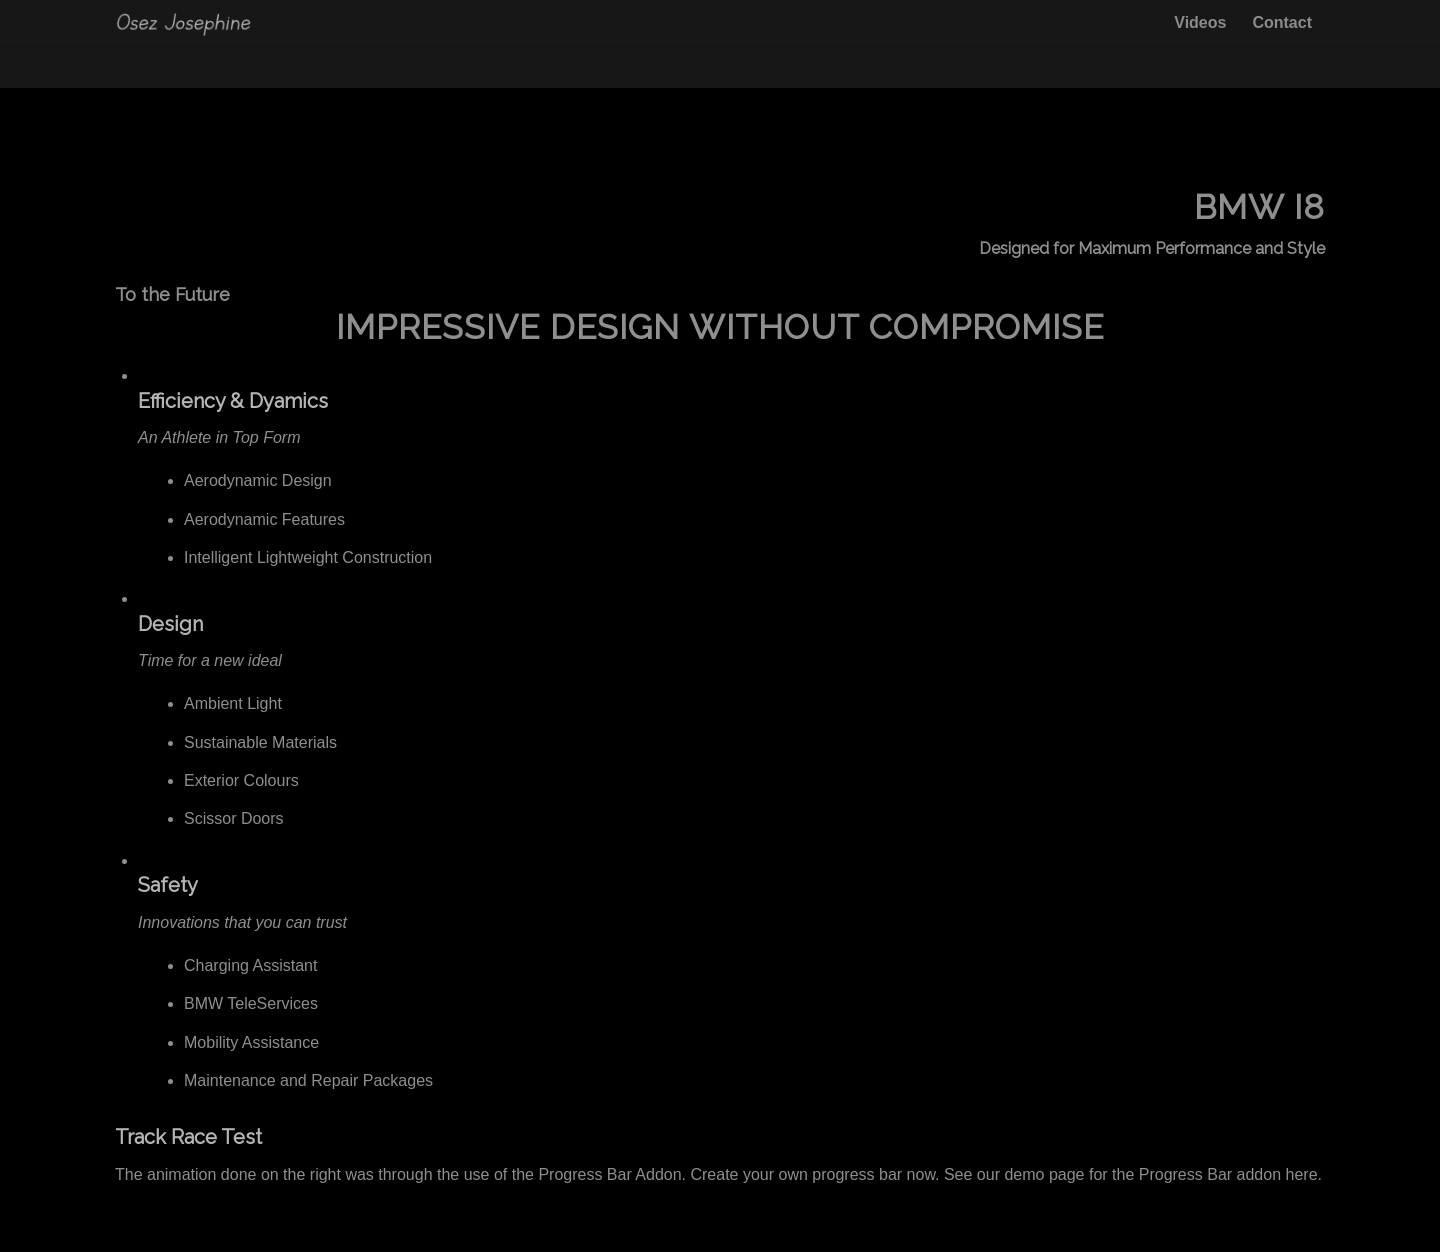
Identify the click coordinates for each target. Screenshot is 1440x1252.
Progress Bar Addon (609, 1174)
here (1302, 1174)
